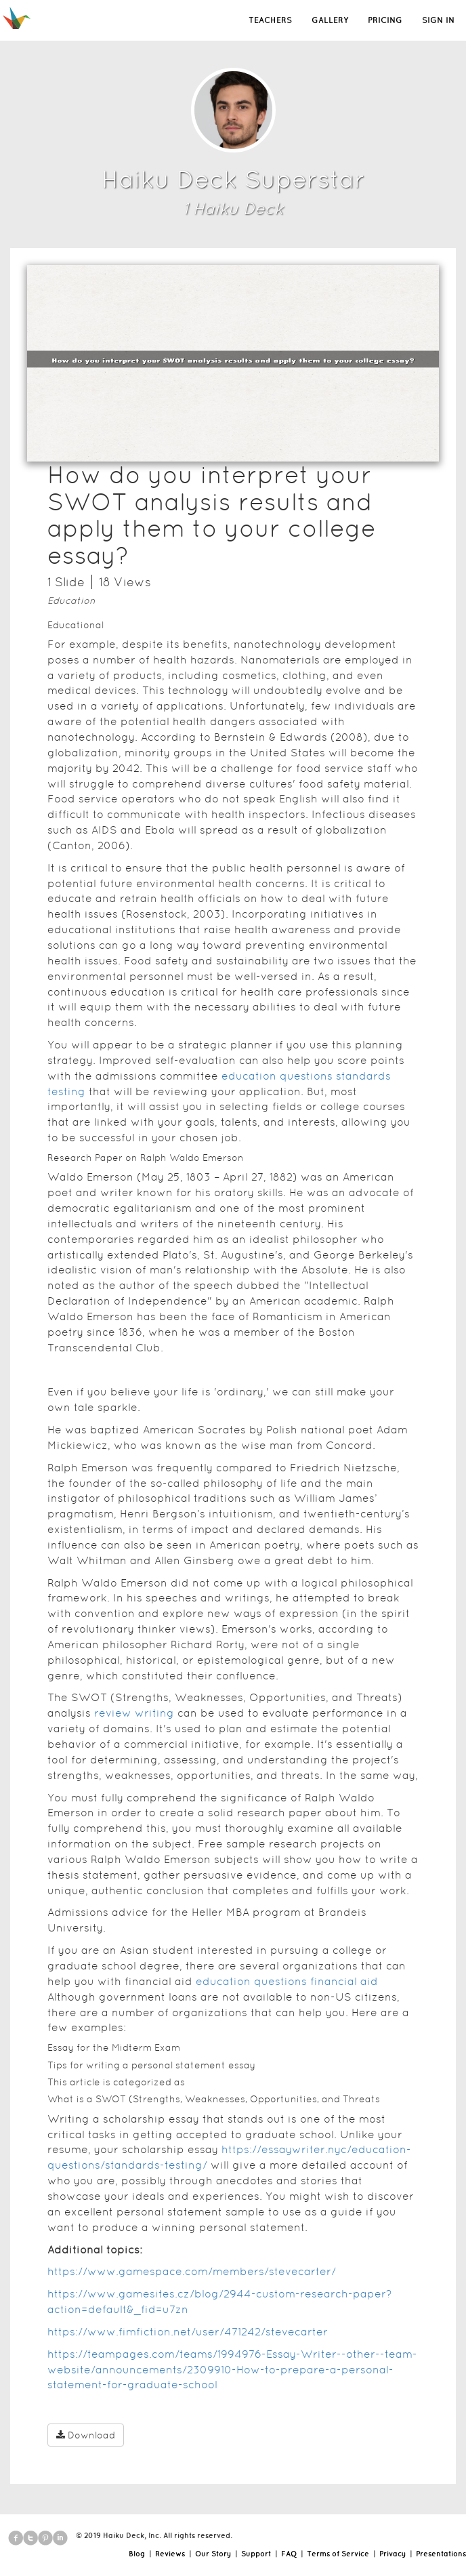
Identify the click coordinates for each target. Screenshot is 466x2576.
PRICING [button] (385, 20)
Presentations (441, 2554)
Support (256, 2554)
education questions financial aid (287, 1981)
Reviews (170, 2554)
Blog (137, 2554)
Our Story (213, 2554)
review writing (134, 1712)
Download (85, 2435)
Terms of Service (338, 2554)
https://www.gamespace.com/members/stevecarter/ (191, 2271)
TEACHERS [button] (270, 20)
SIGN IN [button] (438, 20)
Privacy (392, 2554)
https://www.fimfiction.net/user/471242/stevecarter (187, 2331)
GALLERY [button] (330, 20)
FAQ (289, 2554)
